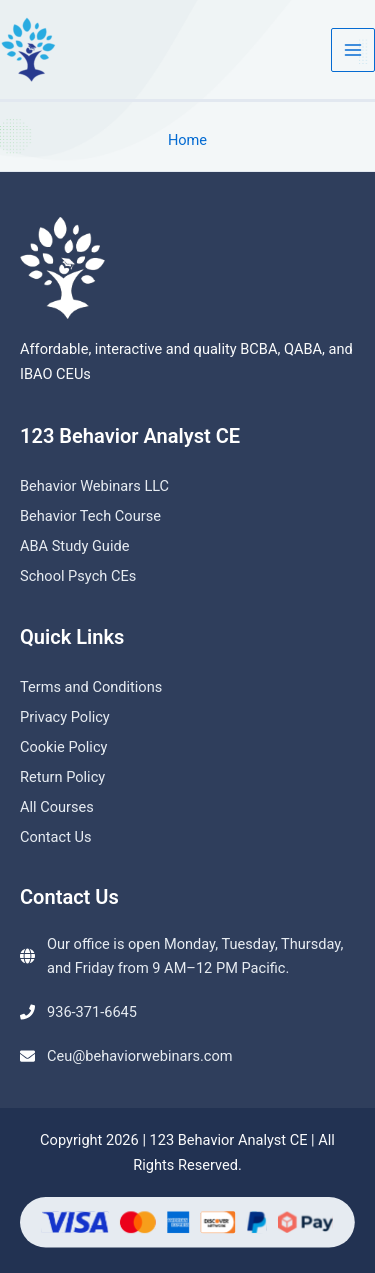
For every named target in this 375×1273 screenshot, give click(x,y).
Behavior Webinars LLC (94, 486)
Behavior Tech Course (90, 516)
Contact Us (56, 837)
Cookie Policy (63, 747)
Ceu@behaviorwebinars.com (140, 1056)
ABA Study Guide (74, 546)
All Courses (57, 807)
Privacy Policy (65, 717)
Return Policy (62, 777)
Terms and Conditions (91, 687)
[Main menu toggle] (353, 50)
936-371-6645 (92, 1012)
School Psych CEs (78, 576)
